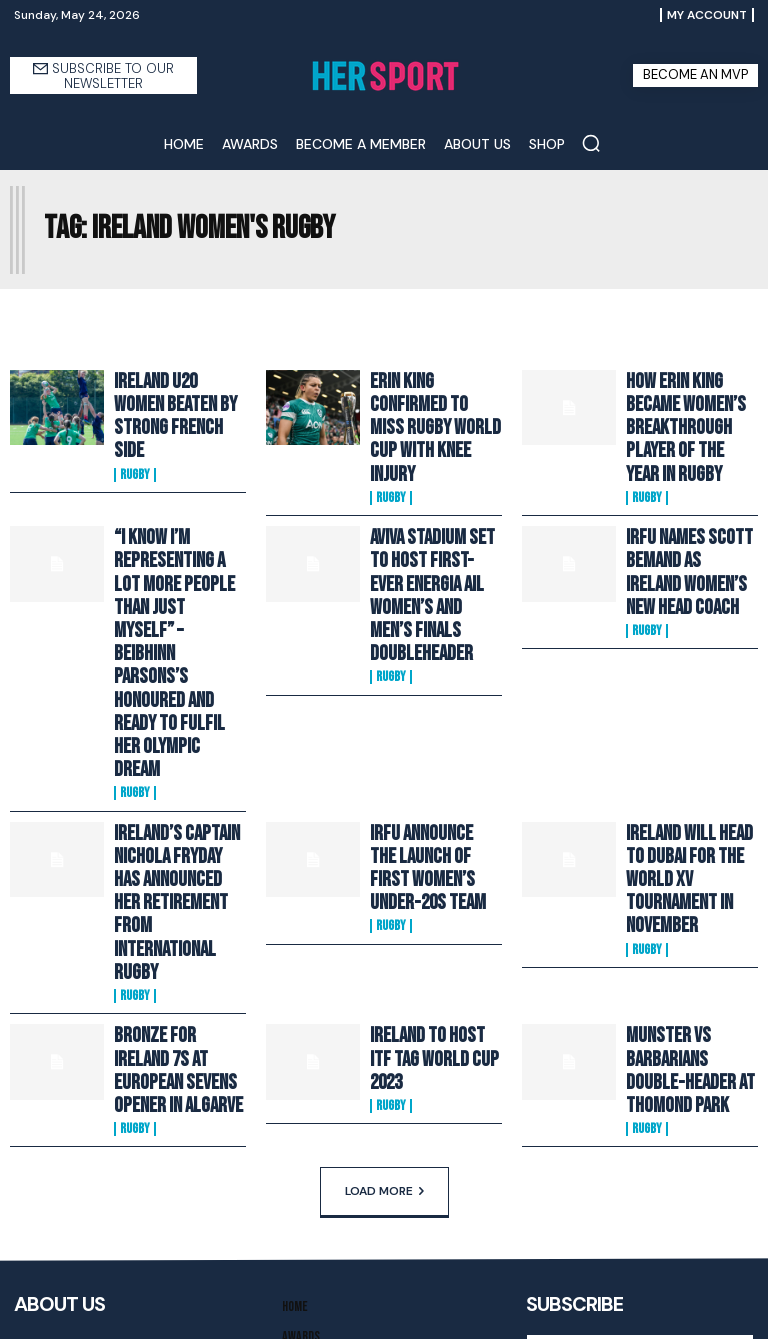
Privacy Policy (711, 1183)
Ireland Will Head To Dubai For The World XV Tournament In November (684, 697)
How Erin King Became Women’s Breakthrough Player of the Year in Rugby (688, 405)
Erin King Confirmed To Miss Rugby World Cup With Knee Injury (435, 397)
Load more (384, 934)
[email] (640, 1096)
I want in (640, 1142)
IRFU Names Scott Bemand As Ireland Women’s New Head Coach (678, 515)
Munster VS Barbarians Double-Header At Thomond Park (682, 825)
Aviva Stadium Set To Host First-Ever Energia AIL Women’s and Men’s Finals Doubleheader (428, 523)
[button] (591, 143)
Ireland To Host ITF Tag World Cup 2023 (425, 817)
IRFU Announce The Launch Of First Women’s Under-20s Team (426, 697)
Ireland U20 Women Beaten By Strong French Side (167, 397)
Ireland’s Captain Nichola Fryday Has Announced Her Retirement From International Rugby (172, 705)
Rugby (135, 436)
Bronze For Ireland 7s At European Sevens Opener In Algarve (177, 817)
